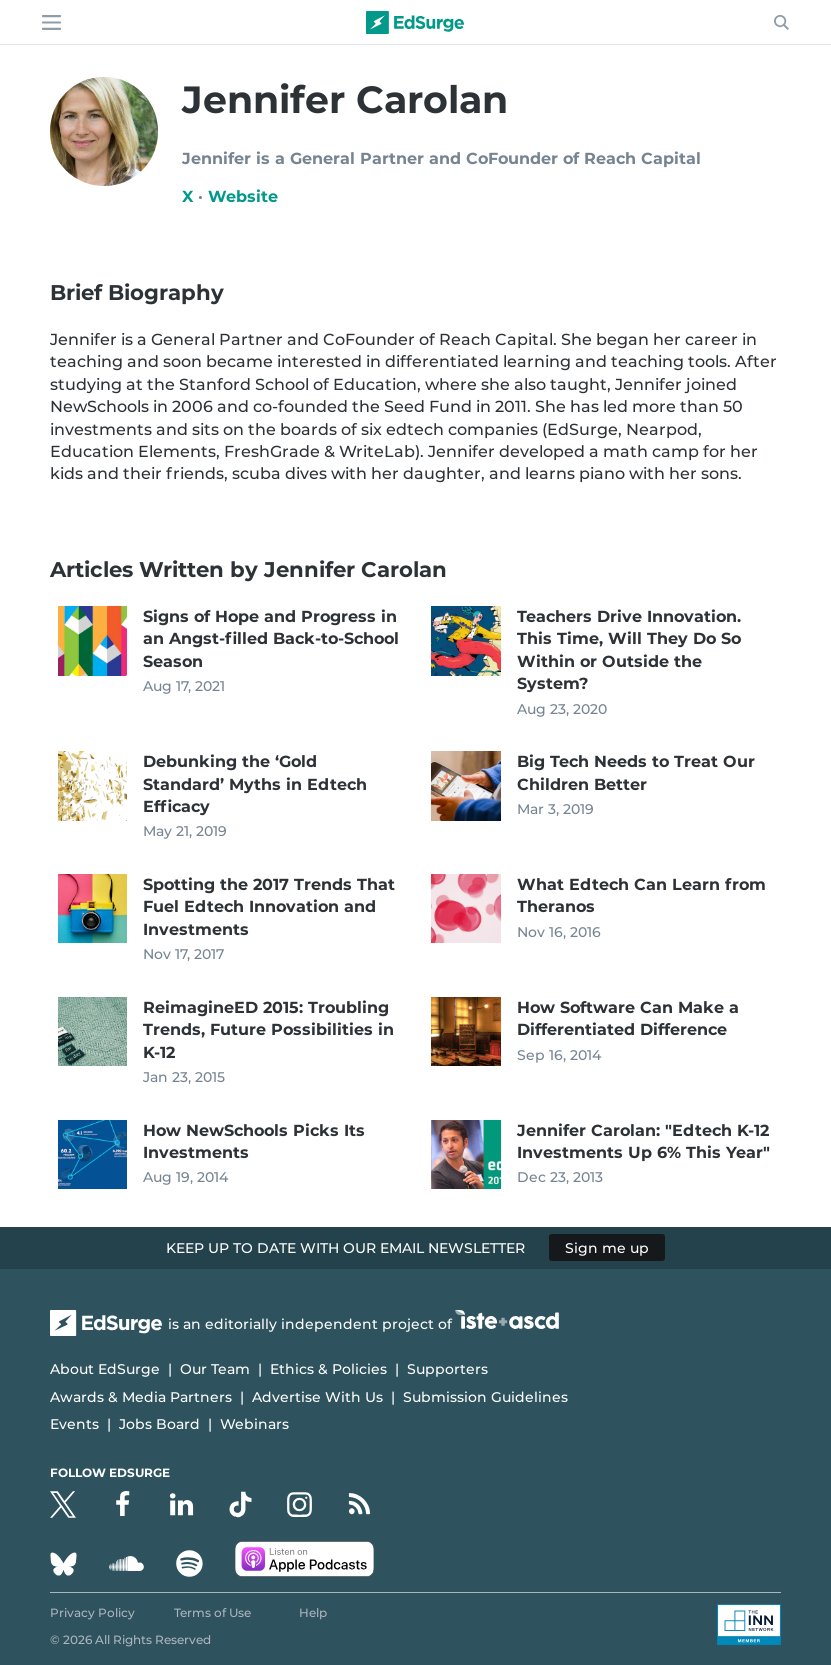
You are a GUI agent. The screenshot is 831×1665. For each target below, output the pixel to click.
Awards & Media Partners (141, 1397)
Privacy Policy (92, 1612)
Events (74, 1424)
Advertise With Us (317, 1397)
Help (313, 1612)
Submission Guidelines (485, 1397)
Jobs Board (159, 1424)
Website (243, 196)
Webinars (254, 1424)
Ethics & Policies (328, 1369)
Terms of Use (212, 1612)
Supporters (447, 1369)
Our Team (215, 1369)
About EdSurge (105, 1369)
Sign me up (607, 1248)
